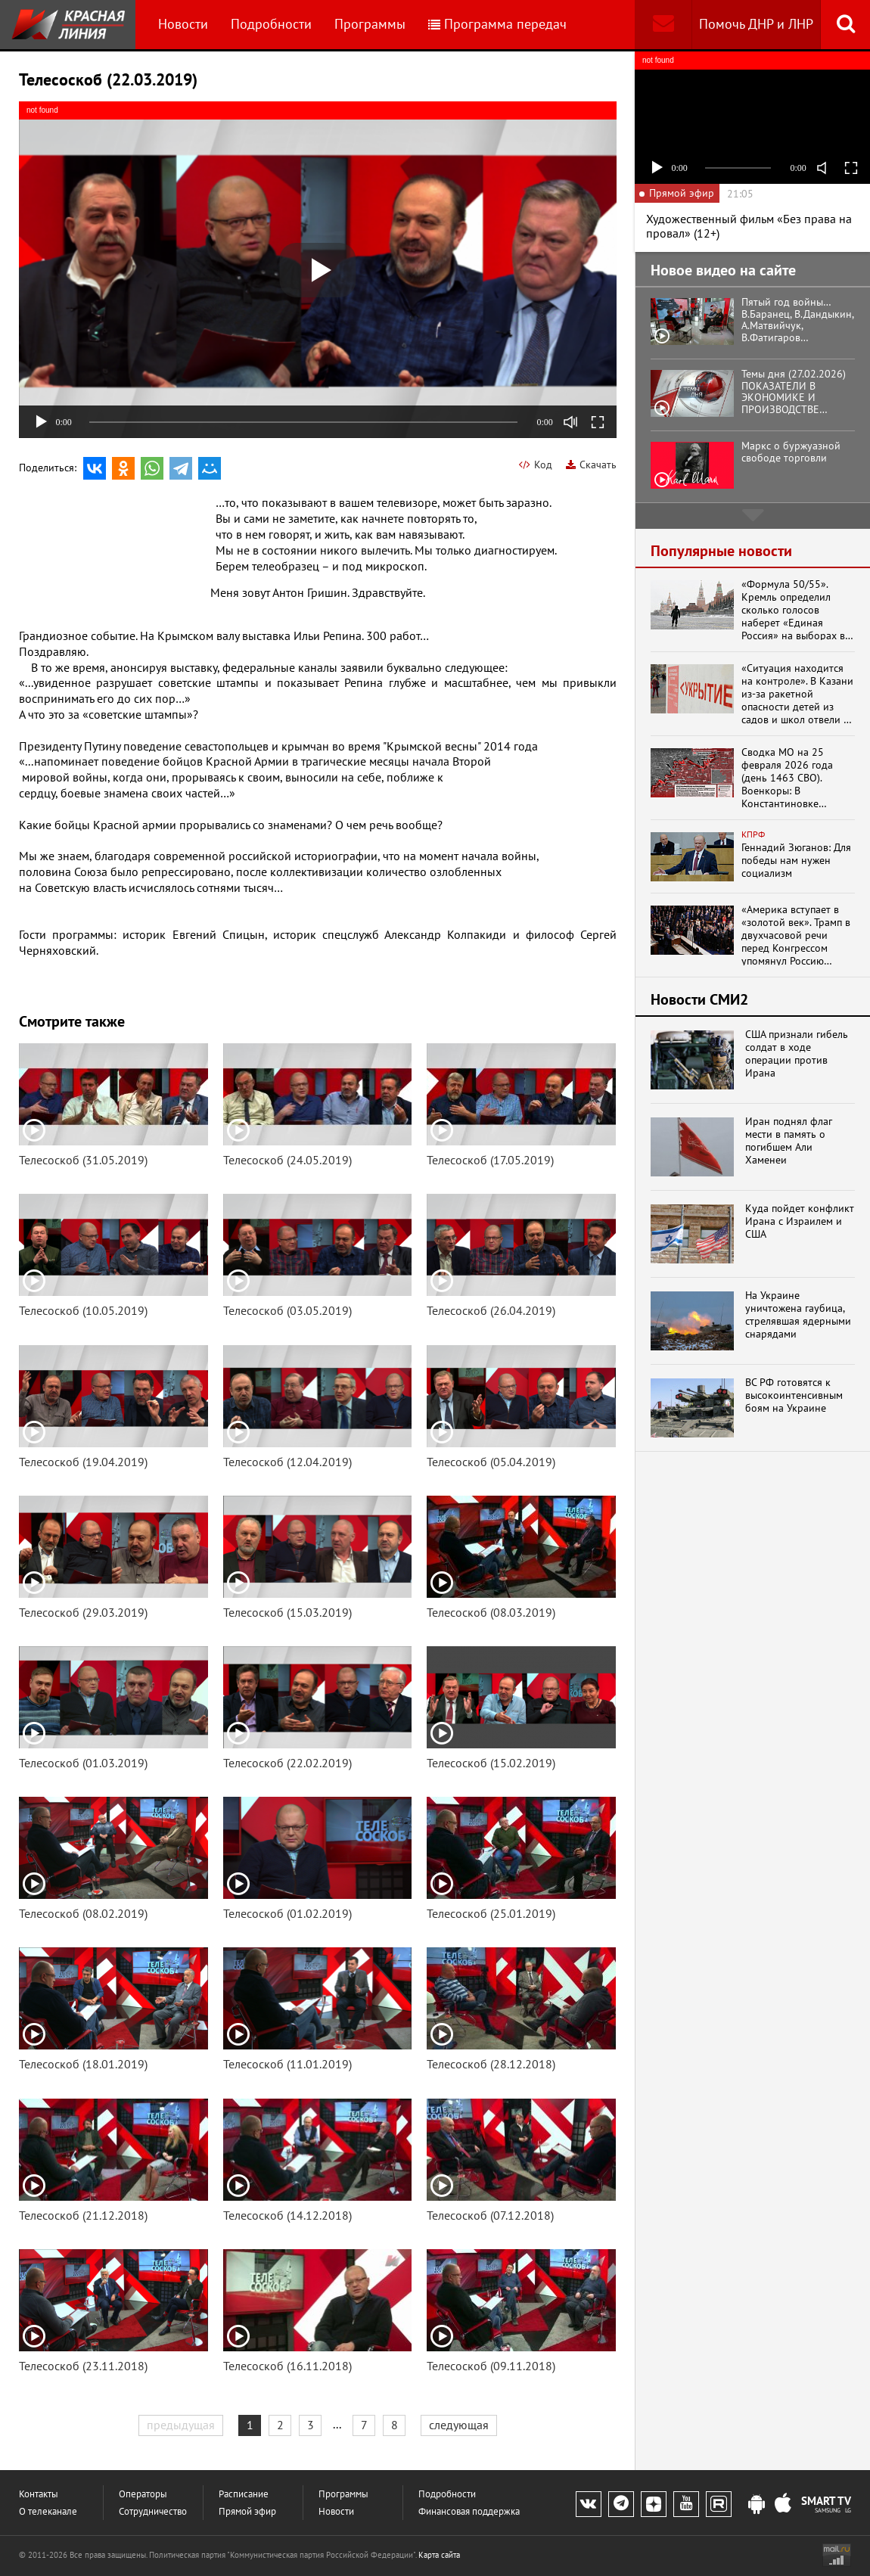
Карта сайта (439, 2555)
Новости (183, 24)
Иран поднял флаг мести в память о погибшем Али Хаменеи (788, 1140)
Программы (369, 24)
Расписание (244, 2494)
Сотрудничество (153, 2511)
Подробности (271, 24)
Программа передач (497, 24)
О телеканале (48, 2511)
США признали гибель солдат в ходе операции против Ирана (796, 1053)
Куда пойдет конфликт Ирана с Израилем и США (799, 1221)
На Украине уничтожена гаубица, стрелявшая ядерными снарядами (798, 1314)
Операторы (143, 2494)
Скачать (591, 464)
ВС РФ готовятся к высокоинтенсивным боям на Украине (794, 1395)
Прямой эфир (247, 2511)
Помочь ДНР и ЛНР (756, 24)
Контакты (38, 2494)
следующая (459, 2424)
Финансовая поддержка (469, 2511)
